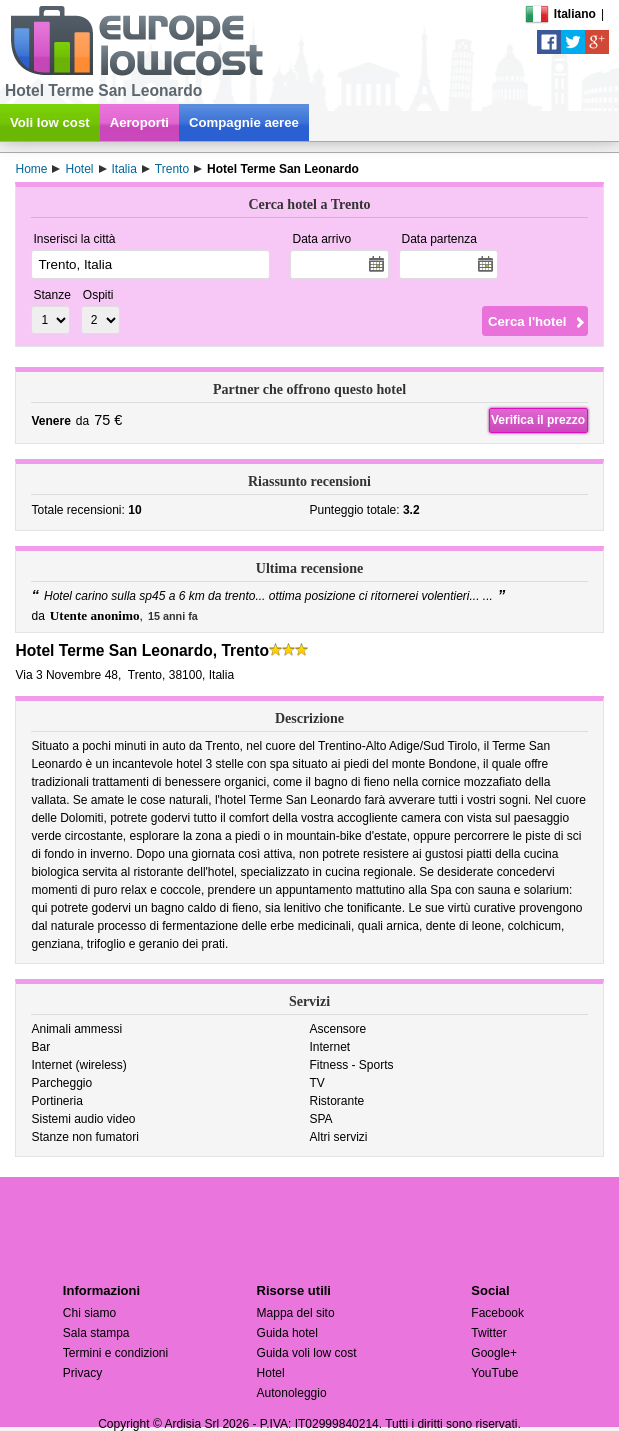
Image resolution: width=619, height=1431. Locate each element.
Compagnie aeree (244, 122)
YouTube (494, 1373)
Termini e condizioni (115, 1353)
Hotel (271, 1373)
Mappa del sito (296, 1313)
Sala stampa (96, 1333)
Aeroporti (139, 122)
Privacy (82, 1373)
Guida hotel (287, 1333)
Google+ (494, 1353)
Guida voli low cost (307, 1353)
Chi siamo (89, 1313)
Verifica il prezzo (538, 420)
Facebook (497, 1313)
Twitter (488, 1333)
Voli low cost (50, 122)
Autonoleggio (292, 1393)
